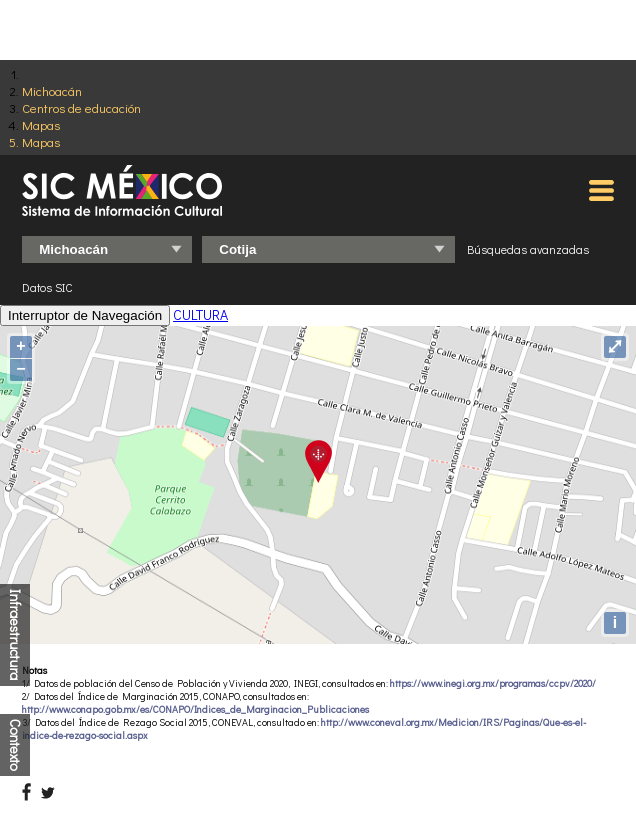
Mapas (41, 124)
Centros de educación (81, 107)
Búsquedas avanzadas (528, 249)
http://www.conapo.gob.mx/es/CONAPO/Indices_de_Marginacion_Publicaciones (195, 709)
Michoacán (52, 90)
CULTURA (200, 314)
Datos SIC (47, 287)
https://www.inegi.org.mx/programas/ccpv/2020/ (493, 683)
